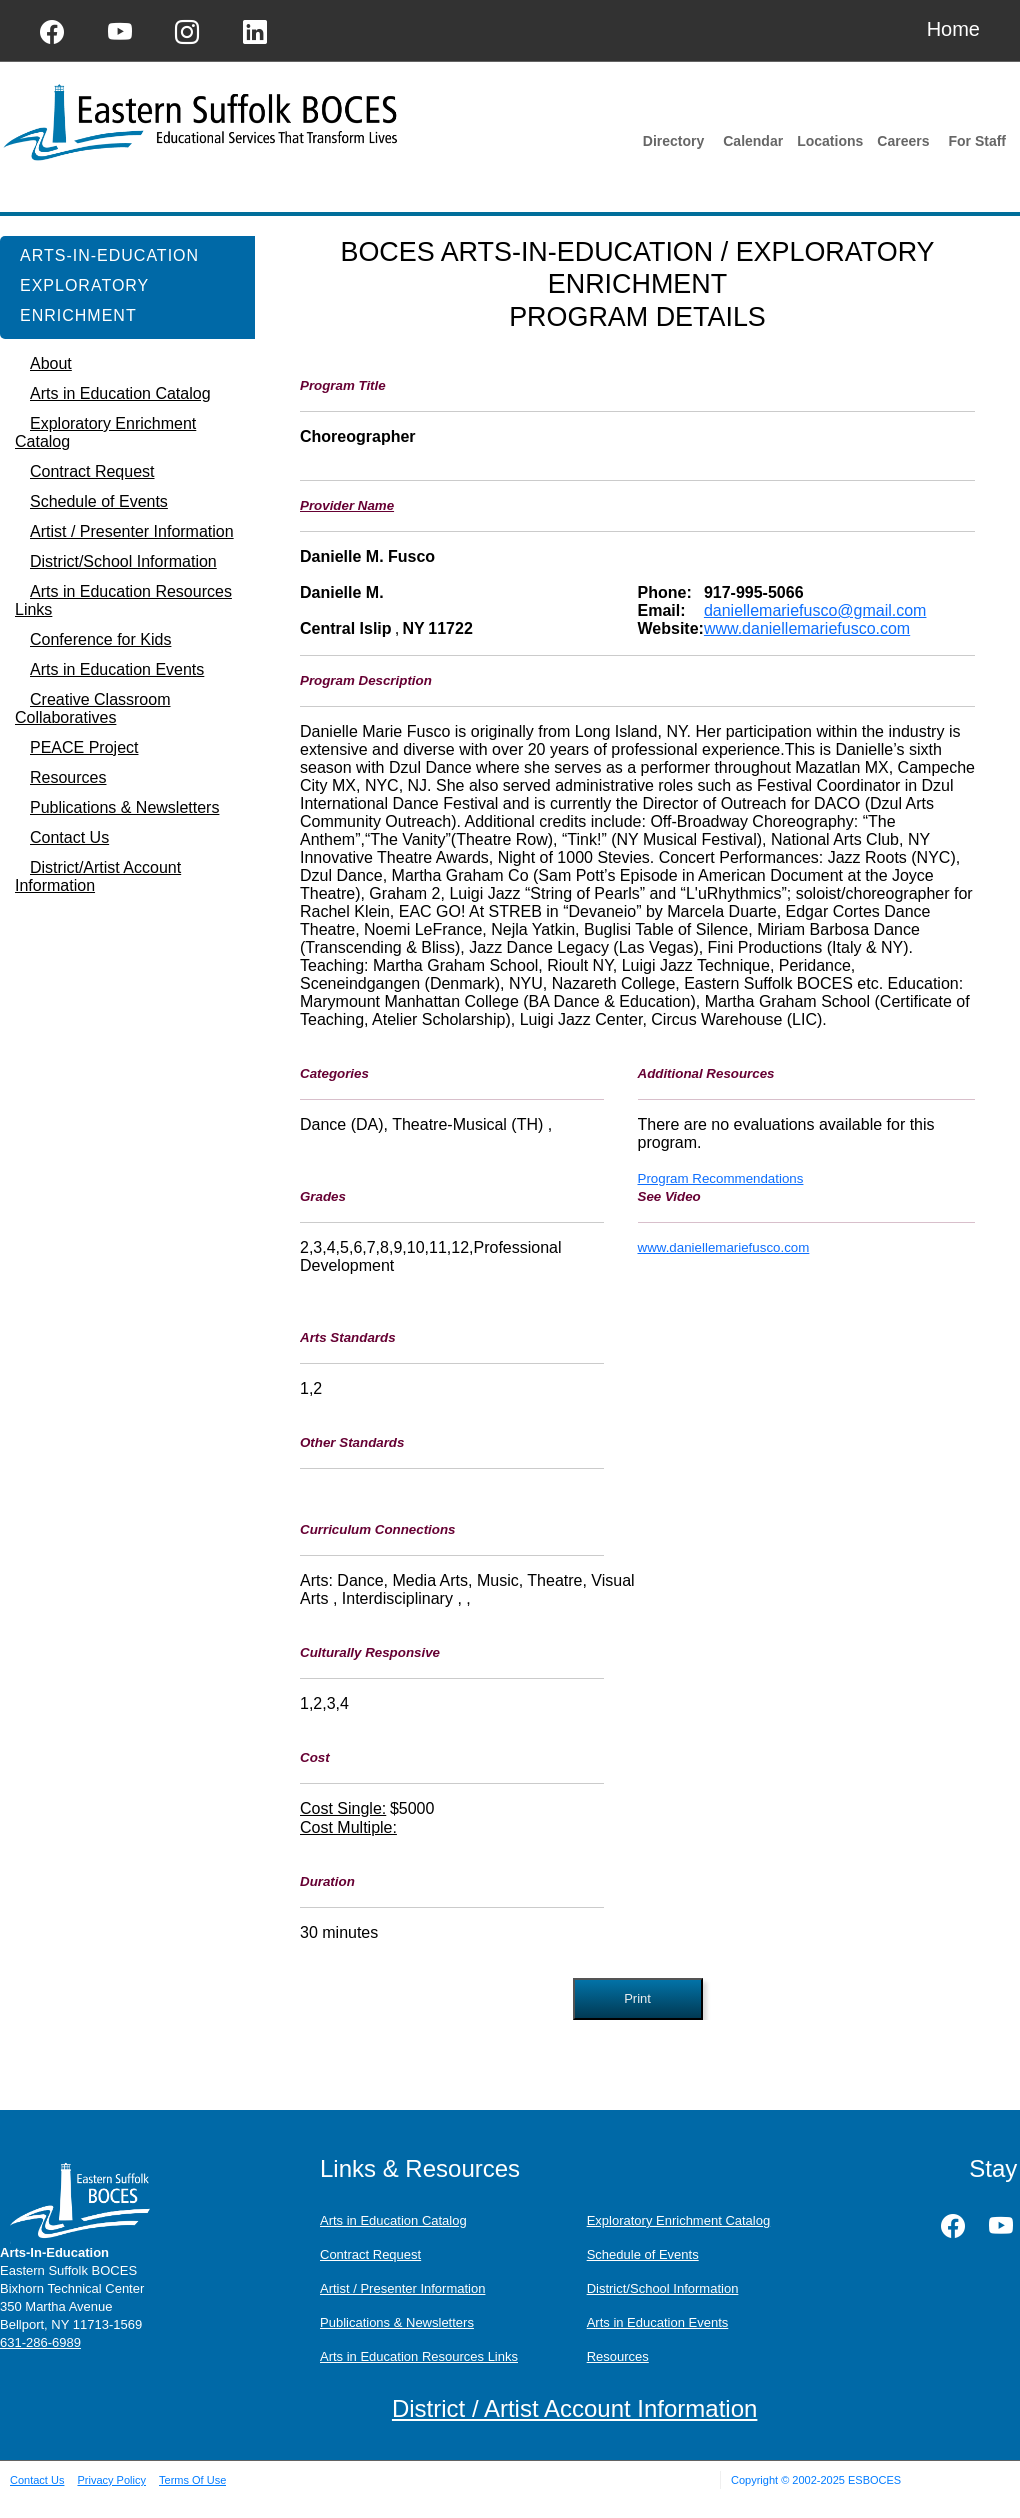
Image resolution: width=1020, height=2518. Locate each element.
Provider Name (347, 505)
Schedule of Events (643, 2254)
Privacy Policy (111, 2480)
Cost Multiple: (348, 1827)
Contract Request (370, 2254)
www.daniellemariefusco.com (807, 628)
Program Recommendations (721, 1178)
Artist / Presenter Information (402, 2288)
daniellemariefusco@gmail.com (815, 610)
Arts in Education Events (658, 2322)
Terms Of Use (192, 2480)
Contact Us (37, 2480)
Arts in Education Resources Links (419, 2356)
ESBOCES (874, 2480)
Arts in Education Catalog (393, 2220)
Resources (618, 2356)
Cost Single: (343, 1808)
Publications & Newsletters (397, 2322)
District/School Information (663, 2288)
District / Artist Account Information (574, 2408)
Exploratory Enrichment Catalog (679, 2220)
